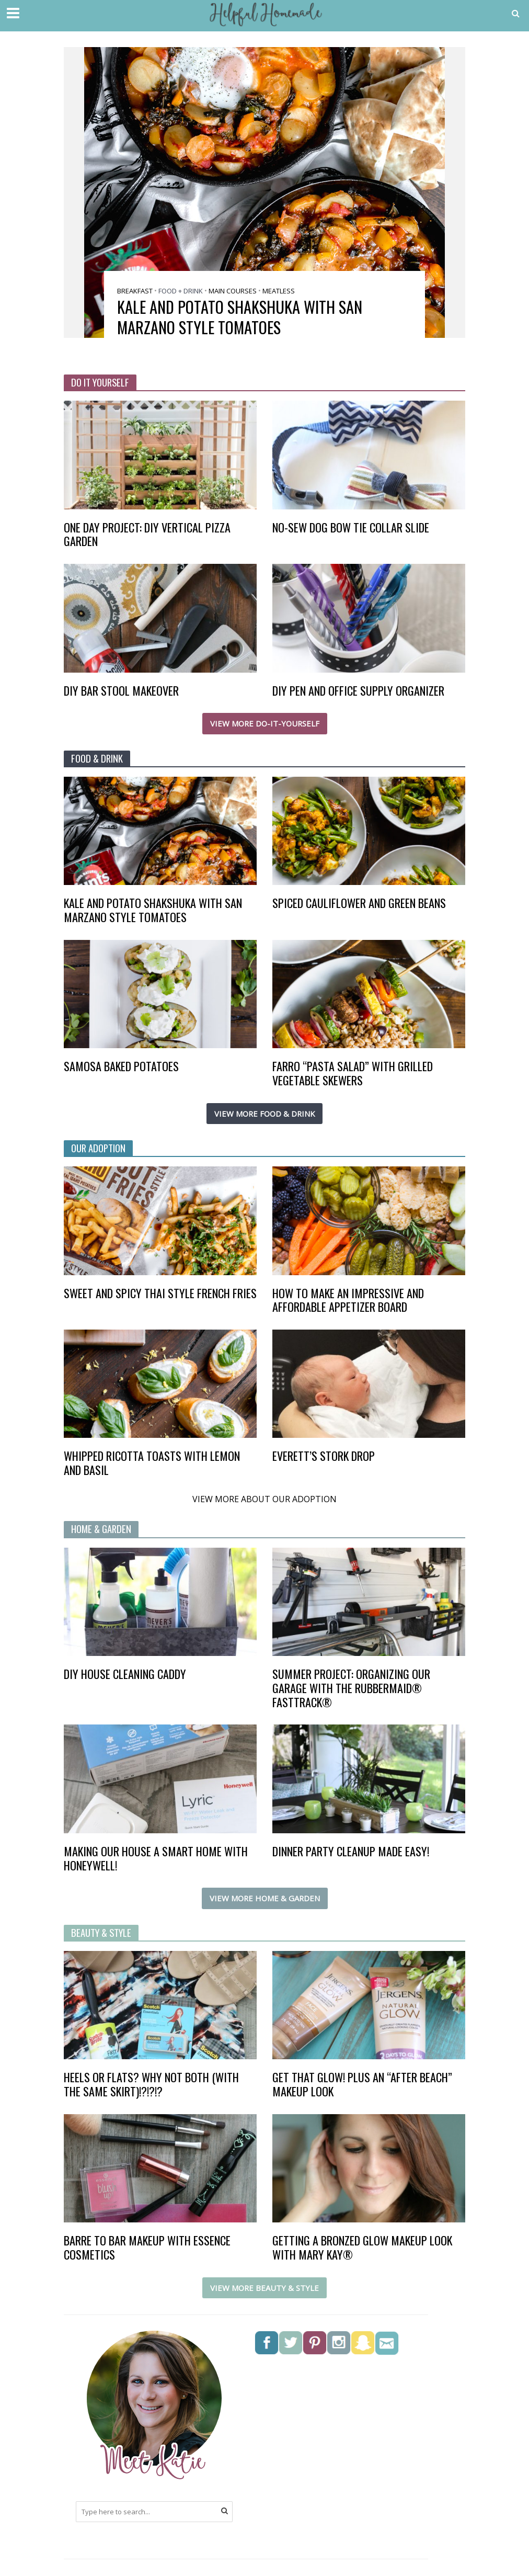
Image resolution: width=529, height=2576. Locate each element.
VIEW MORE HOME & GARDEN (265, 1898)
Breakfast (135, 290)
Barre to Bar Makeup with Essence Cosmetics (147, 2248)
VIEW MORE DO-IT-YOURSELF (264, 724)
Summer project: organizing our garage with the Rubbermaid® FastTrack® (351, 1688)
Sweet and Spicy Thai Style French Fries (160, 1293)
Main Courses (233, 290)
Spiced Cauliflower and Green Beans (359, 903)
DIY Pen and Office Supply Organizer (358, 691)
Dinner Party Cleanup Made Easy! (350, 1852)
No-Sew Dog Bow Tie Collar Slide (350, 527)
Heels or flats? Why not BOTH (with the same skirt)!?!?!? (151, 2085)
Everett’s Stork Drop (323, 1456)
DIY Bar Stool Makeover (121, 691)
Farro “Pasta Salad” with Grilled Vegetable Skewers (352, 1073)
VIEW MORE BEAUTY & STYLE (264, 2288)
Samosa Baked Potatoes (121, 1066)
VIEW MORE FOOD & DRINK (264, 1113)
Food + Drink (180, 290)
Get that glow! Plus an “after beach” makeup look (362, 2085)
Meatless (278, 290)
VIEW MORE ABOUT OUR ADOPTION (264, 1499)
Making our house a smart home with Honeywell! (156, 1859)
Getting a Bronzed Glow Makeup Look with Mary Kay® (362, 2248)
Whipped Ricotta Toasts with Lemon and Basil (152, 1463)
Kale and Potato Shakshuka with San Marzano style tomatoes (239, 317)
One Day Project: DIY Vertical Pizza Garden (147, 534)
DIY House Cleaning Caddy (125, 1674)
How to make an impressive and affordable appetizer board (348, 1300)
